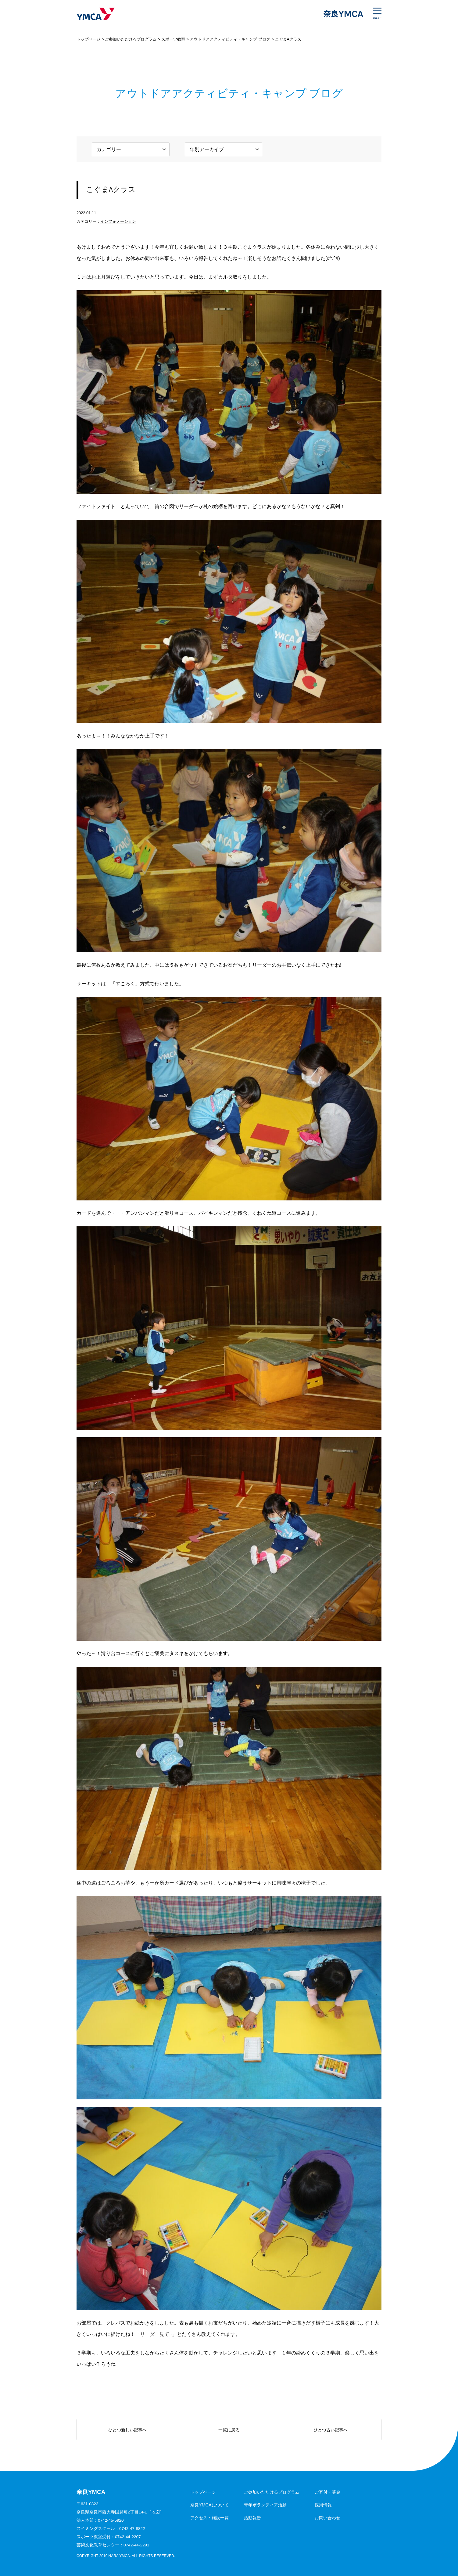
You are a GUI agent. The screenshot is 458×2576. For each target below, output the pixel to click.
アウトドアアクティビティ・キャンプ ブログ (230, 39)
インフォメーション (118, 221)
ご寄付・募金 (327, 2492)
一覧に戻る (229, 2429)
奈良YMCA (96, 14)
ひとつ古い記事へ (330, 2429)
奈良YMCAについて (209, 2504)
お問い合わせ (327, 2517)
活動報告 (252, 2517)
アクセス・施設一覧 (209, 2517)
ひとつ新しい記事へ (127, 2429)
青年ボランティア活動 (265, 2504)
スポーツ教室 (173, 39)
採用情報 (323, 2504)
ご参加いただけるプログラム (130, 39)
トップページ (88, 39)
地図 (155, 2512)
